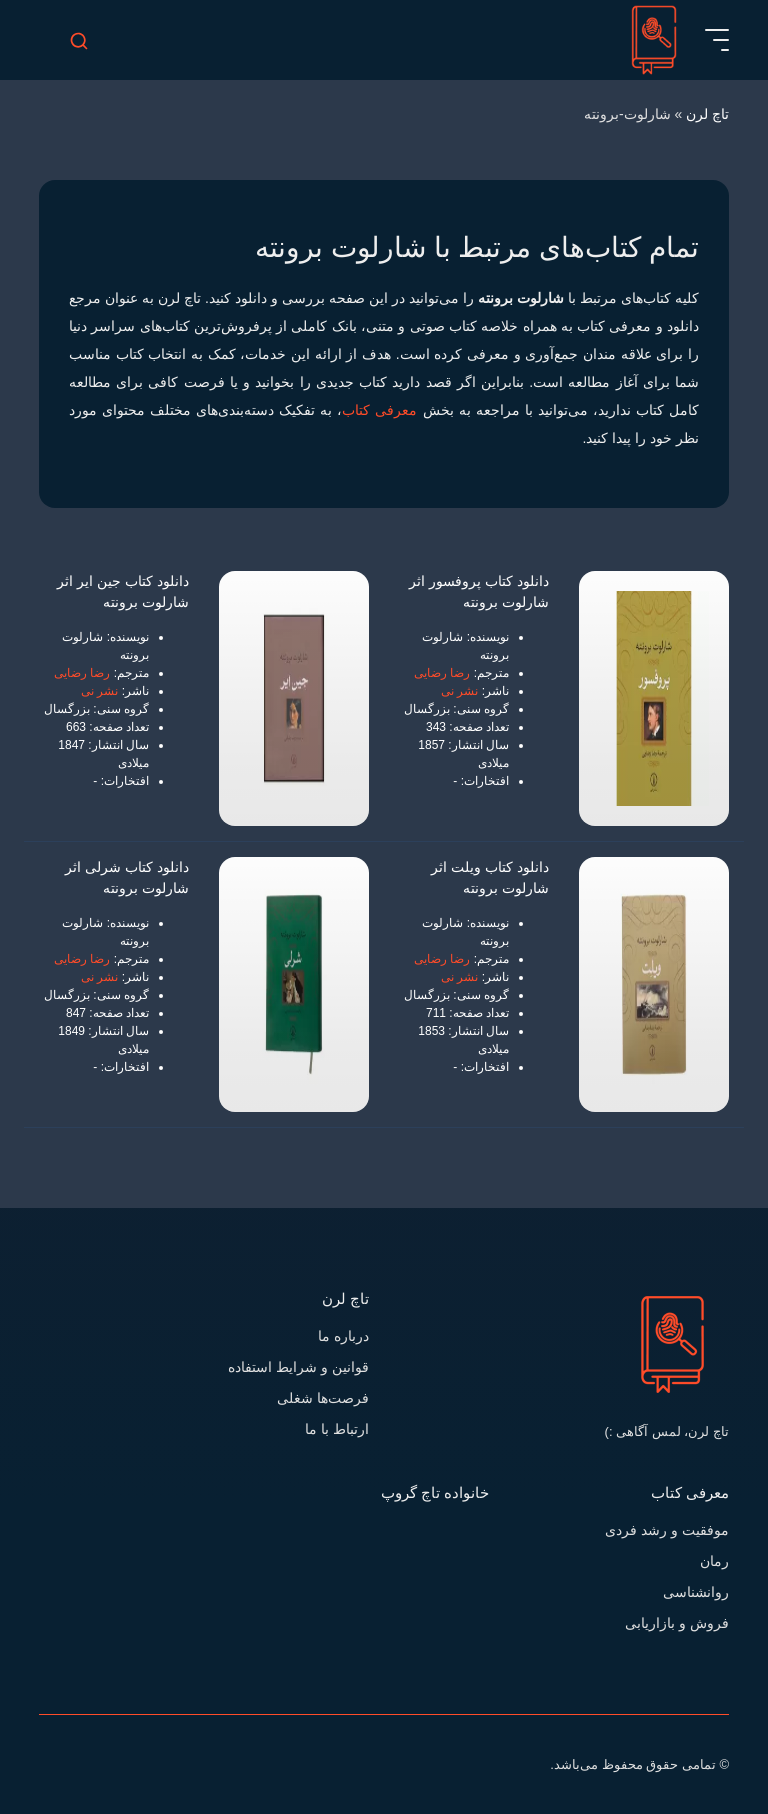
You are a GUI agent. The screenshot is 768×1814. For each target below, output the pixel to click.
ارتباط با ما (337, 1429)
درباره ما (343, 1336)
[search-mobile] (79, 40)
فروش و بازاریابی (677, 1623)
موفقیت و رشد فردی (667, 1530)
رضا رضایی (442, 673)
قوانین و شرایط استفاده (298, 1367)
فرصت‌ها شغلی (323, 1398)
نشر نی (459, 691)
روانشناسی (696, 1592)
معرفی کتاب (379, 410)
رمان (714, 1561)
